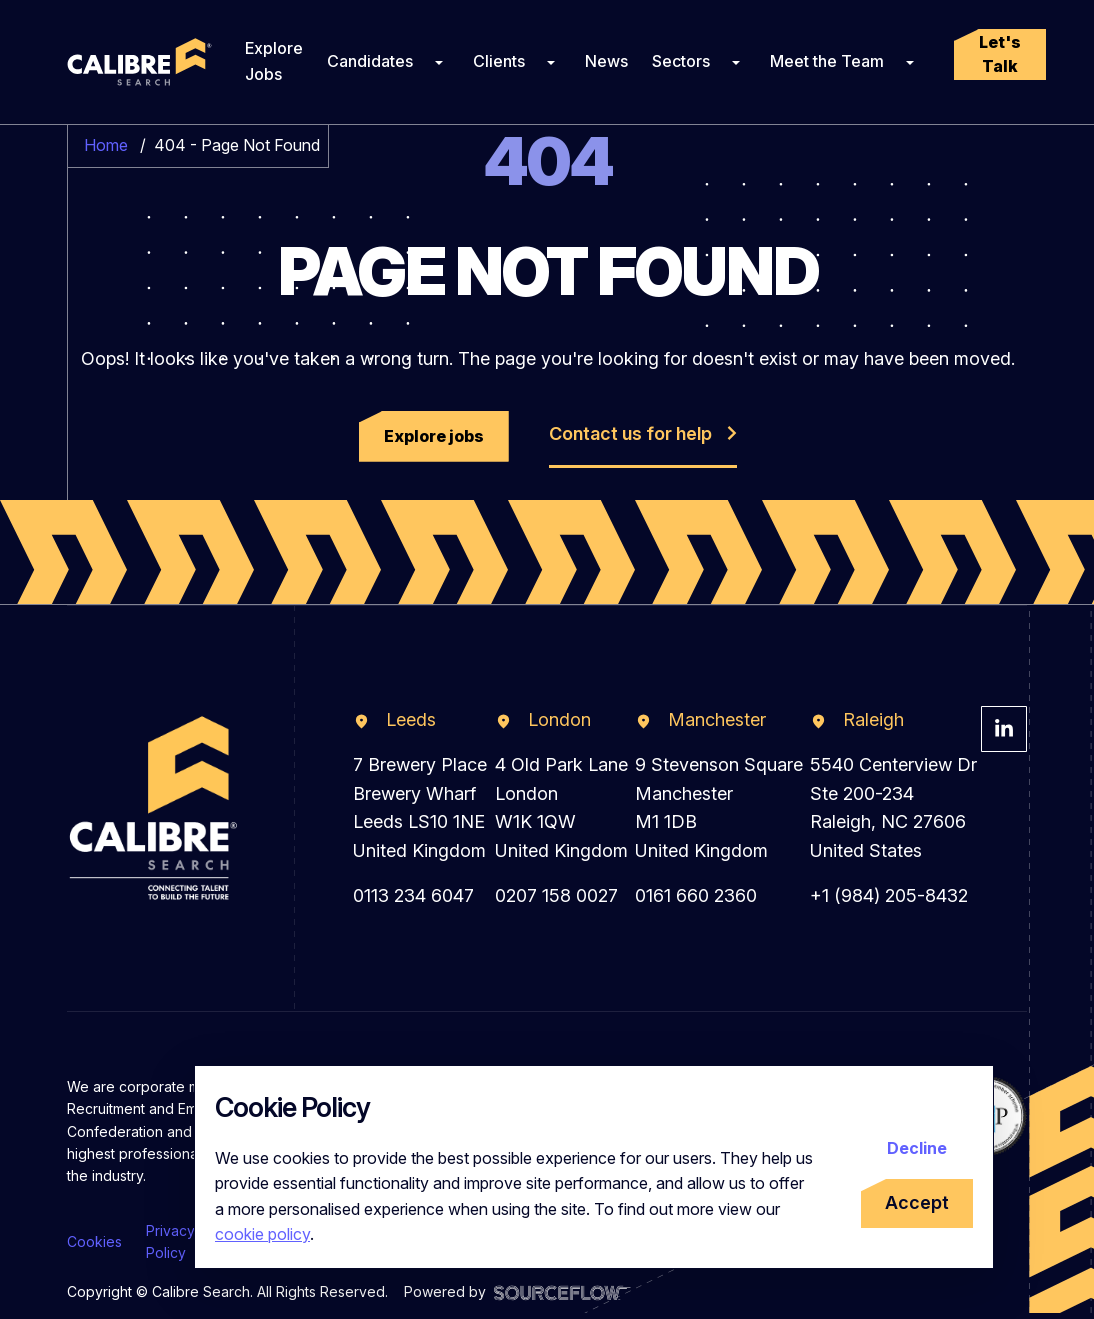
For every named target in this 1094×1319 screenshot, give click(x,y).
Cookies (94, 1241)
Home (106, 145)
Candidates (370, 61)
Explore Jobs (274, 61)
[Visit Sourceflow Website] (562, 1291)
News (606, 61)
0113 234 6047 (413, 895)
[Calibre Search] (136, 62)
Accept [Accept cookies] (917, 1202)
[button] (1000, 54)
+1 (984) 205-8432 (889, 895)
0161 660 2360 (696, 895)
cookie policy (262, 1234)
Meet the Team (827, 61)
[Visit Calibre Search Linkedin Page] (1004, 729)
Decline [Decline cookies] (917, 1148)
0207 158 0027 (556, 895)
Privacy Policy (170, 1241)
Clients (499, 61)
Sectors (681, 61)
